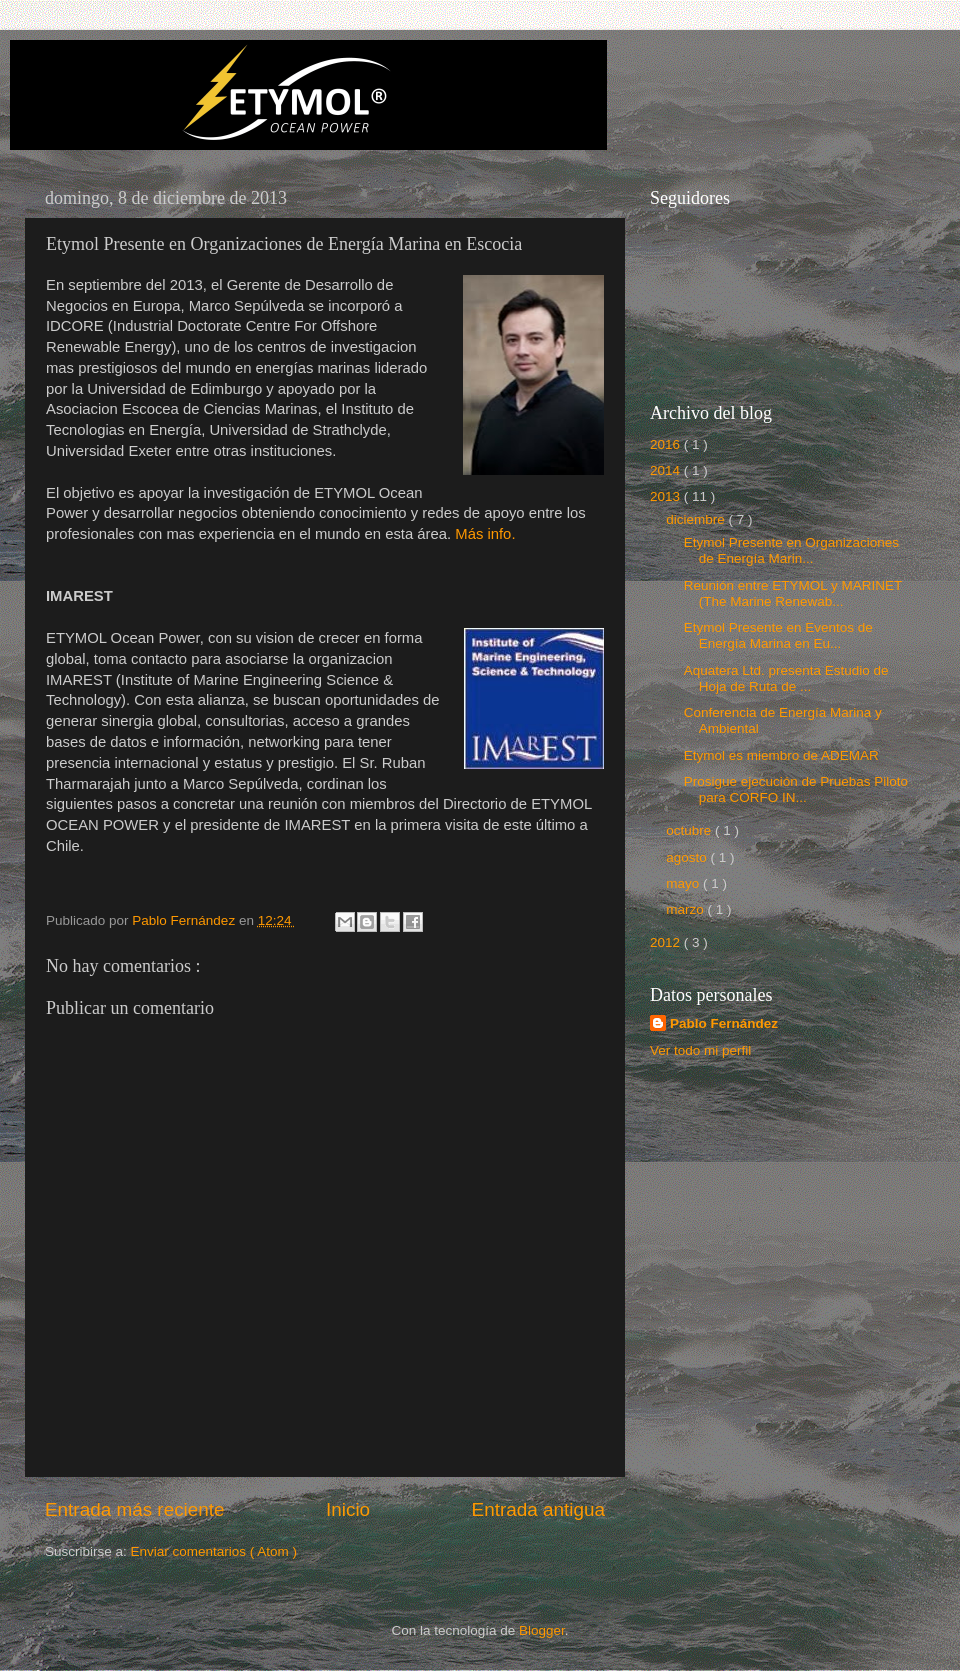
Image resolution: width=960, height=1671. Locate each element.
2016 (667, 444)
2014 (667, 470)
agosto (688, 857)
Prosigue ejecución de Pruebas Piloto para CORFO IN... (796, 789)
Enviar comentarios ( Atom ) (214, 1551)
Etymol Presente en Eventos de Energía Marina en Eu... (778, 635)
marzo (686, 909)
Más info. (485, 534)
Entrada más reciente (135, 1509)
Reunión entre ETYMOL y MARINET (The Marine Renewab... (793, 593)
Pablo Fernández (724, 1023)
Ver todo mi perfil (700, 1050)
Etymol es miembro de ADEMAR (781, 755)
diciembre (697, 519)
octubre (690, 830)
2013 (667, 496)
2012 (667, 942)
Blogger (542, 1630)
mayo (684, 883)
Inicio (348, 1509)
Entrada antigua (538, 1509)
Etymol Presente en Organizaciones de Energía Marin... (791, 550)
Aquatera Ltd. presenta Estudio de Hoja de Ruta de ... (786, 678)
